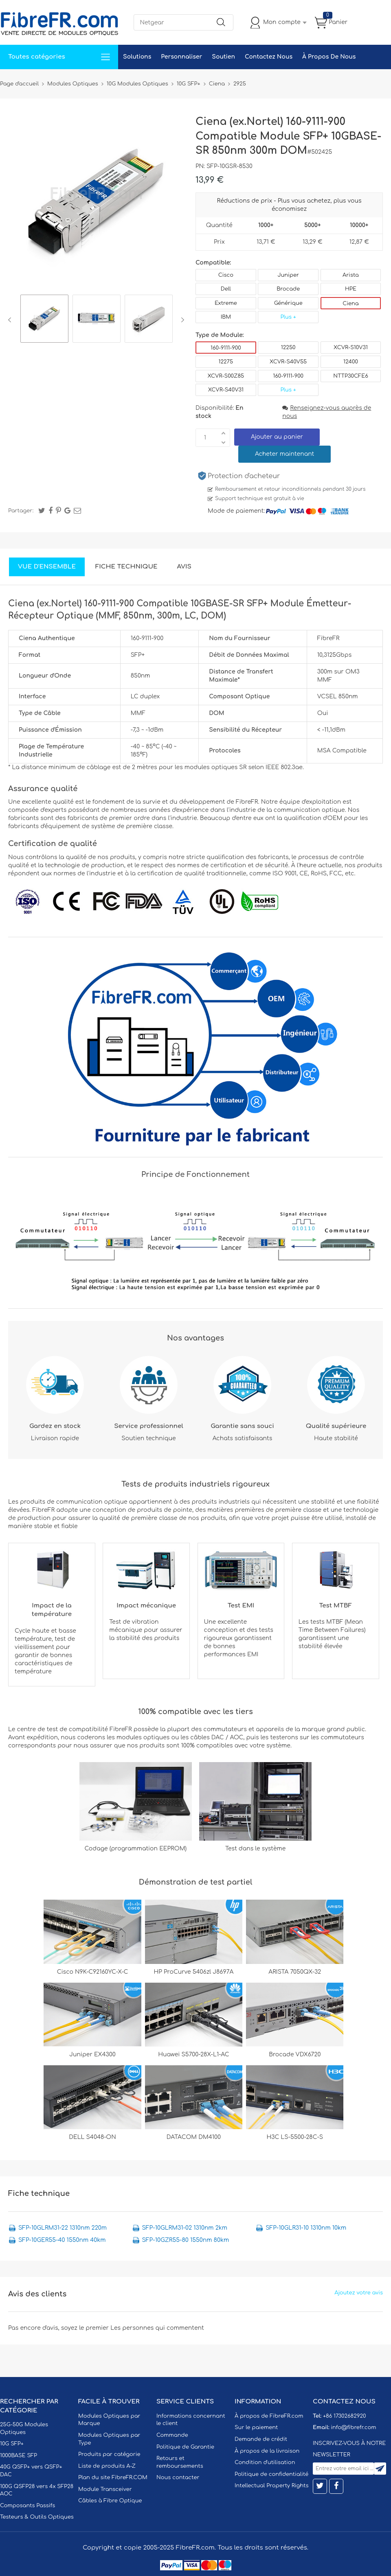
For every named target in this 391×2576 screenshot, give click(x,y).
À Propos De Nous (329, 57)
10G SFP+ (12, 2444)
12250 (288, 347)
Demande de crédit (261, 2439)
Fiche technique (126, 566)
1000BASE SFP (18, 2455)
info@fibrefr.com (353, 2427)
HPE (350, 289)
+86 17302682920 (344, 2416)
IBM (226, 317)
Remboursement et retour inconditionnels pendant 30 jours (290, 489)
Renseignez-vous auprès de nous (326, 412)
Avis (184, 566)
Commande (172, 2435)
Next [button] (181, 319)
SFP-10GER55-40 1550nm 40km (62, 2240)
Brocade (288, 289)
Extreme (226, 303)
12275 (226, 362)
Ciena (350, 303)
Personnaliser (181, 57)
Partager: (20, 511)
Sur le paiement (256, 2427)
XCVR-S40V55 (288, 362)
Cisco (225, 275)
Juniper (288, 275)
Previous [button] (11, 319)
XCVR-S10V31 (351, 347)
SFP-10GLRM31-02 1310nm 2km (185, 2228)
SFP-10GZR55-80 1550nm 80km (185, 2240)
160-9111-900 (226, 348)
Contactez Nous (268, 57)
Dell (226, 289)
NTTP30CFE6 (350, 376)
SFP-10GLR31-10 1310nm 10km (306, 2228)
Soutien (223, 57)
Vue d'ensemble (47, 566)
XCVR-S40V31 (226, 390)
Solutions (137, 57)
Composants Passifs (27, 2505)
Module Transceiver (105, 2489)
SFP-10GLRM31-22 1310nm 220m (62, 2228)
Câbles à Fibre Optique (110, 2501)
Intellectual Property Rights (271, 2486)
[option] (44, 320)
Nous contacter (177, 2477)
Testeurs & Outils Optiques (37, 2517)
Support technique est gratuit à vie (259, 498)
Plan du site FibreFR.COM (112, 2477)
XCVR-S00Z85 (225, 376)
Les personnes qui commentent (157, 2328)
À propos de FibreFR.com (269, 2416)
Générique (288, 303)
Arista (351, 275)
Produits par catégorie (109, 2454)
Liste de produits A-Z (107, 2466)
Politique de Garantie (185, 2447)
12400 (350, 362)
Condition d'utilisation (265, 2462)
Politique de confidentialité (271, 2474)
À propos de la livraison (267, 2451)
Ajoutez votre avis (358, 2293)
